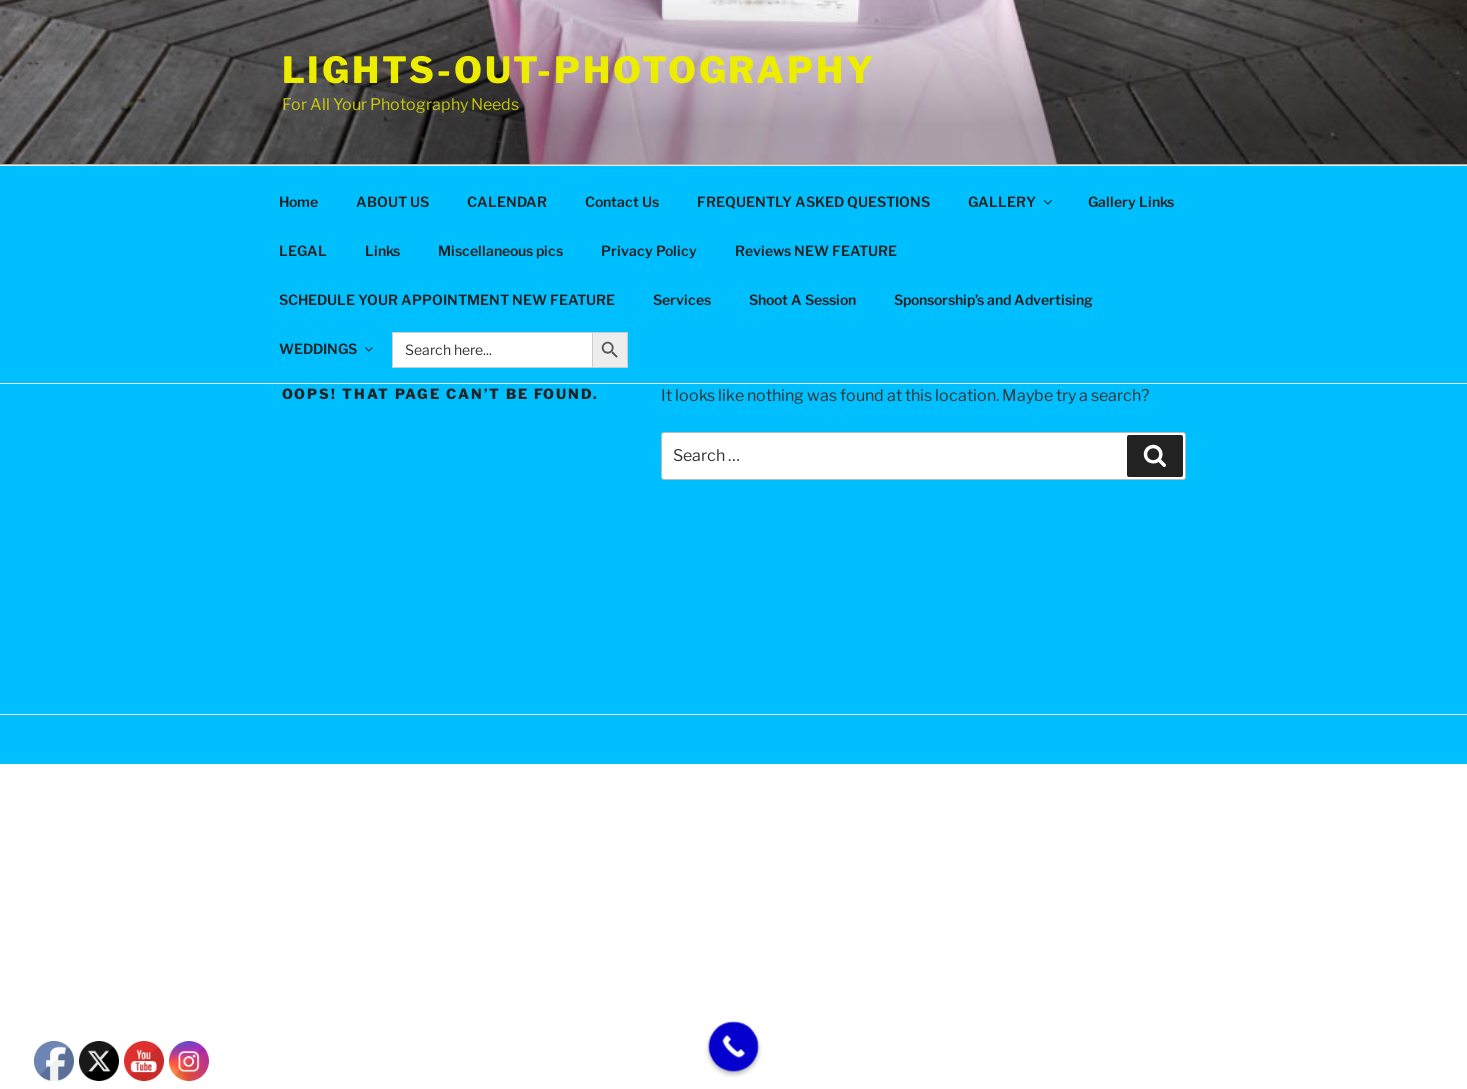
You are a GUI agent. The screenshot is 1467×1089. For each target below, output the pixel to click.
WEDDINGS (327, 348)
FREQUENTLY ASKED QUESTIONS (813, 201)
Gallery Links (1131, 201)
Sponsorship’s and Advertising (993, 299)
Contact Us (622, 201)
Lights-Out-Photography (579, 70)
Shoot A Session (802, 299)
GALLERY (1011, 201)
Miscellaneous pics (500, 250)
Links (382, 250)
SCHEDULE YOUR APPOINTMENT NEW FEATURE (447, 299)
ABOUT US (392, 201)
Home (298, 201)
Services (682, 299)
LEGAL (303, 250)
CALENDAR (507, 201)
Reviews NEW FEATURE (816, 250)
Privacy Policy (649, 250)
